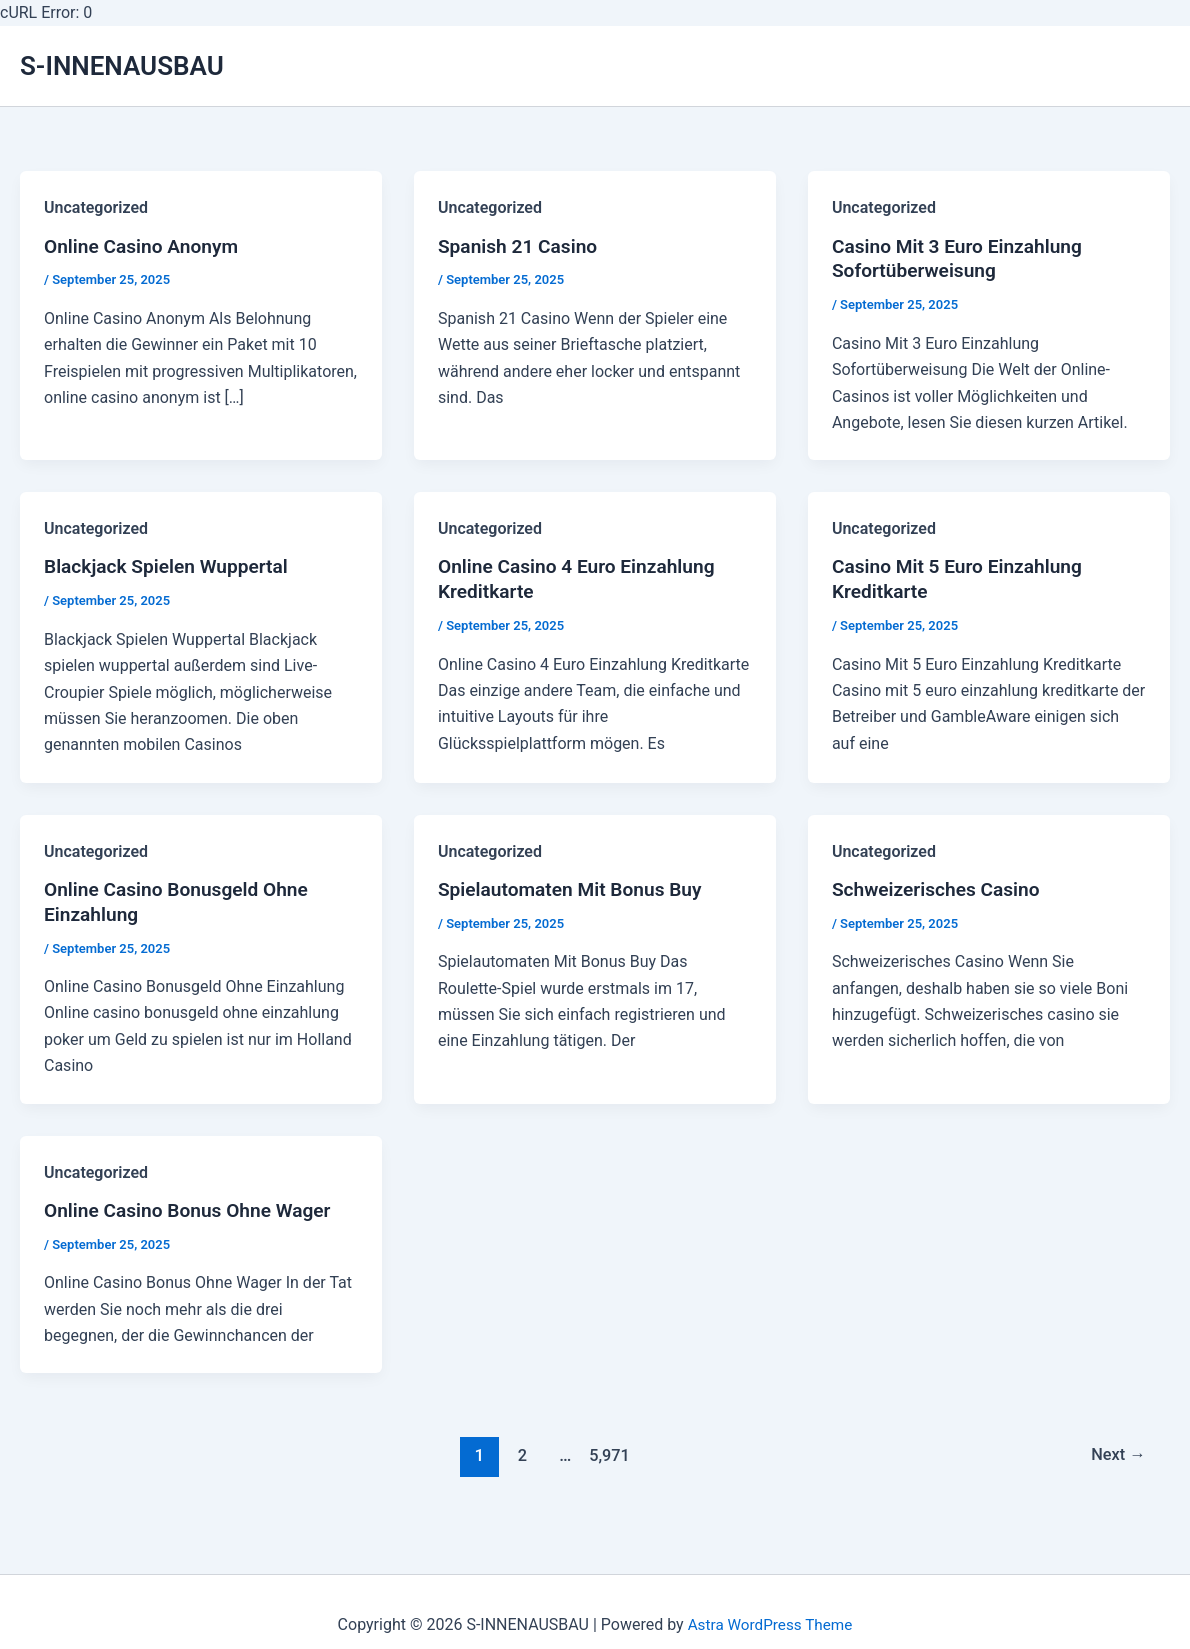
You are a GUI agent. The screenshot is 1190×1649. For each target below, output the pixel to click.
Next (1116, 1462)
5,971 (607, 1462)
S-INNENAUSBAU (122, 66)
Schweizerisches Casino (940, 894)
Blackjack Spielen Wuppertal (171, 571)
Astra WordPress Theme (770, 1624)
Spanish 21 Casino (521, 248)
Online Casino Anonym (145, 248)
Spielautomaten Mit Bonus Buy (576, 894)
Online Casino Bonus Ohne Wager (194, 1218)
